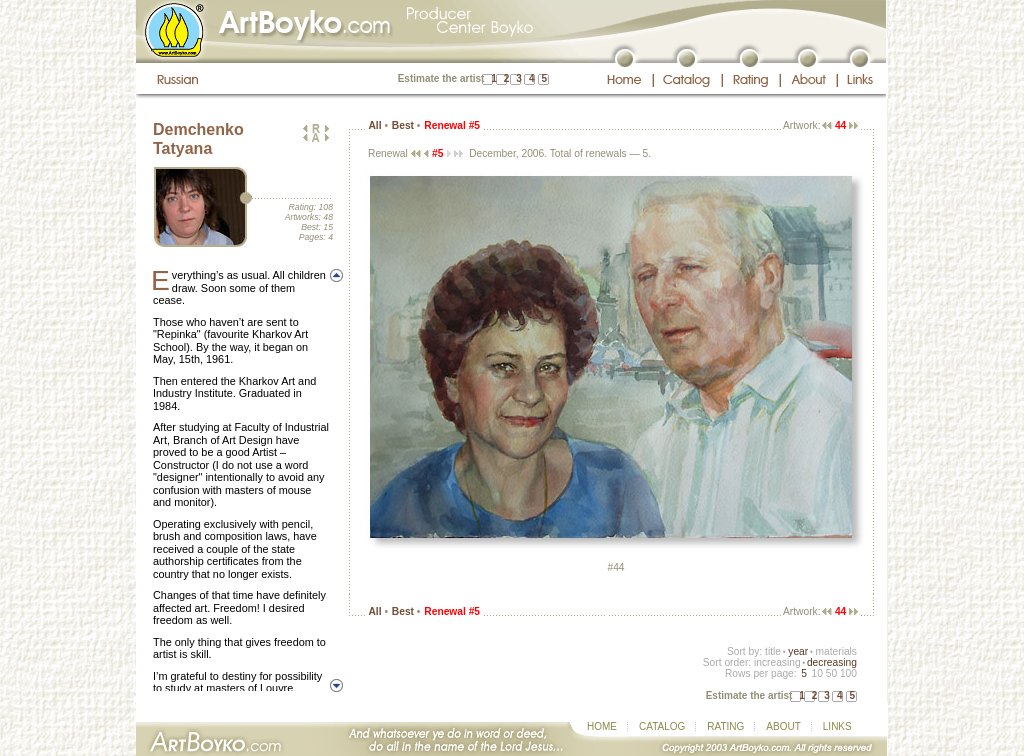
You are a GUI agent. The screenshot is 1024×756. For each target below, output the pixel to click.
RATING (725, 726)
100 (848, 673)
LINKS (837, 726)
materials (836, 651)
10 (816, 673)
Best (403, 125)
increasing (777, 662)
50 (831, 673)
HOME (602, 726)
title (773, 651)
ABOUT (783, 726)
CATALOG (662, 726)
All (374, 125)
